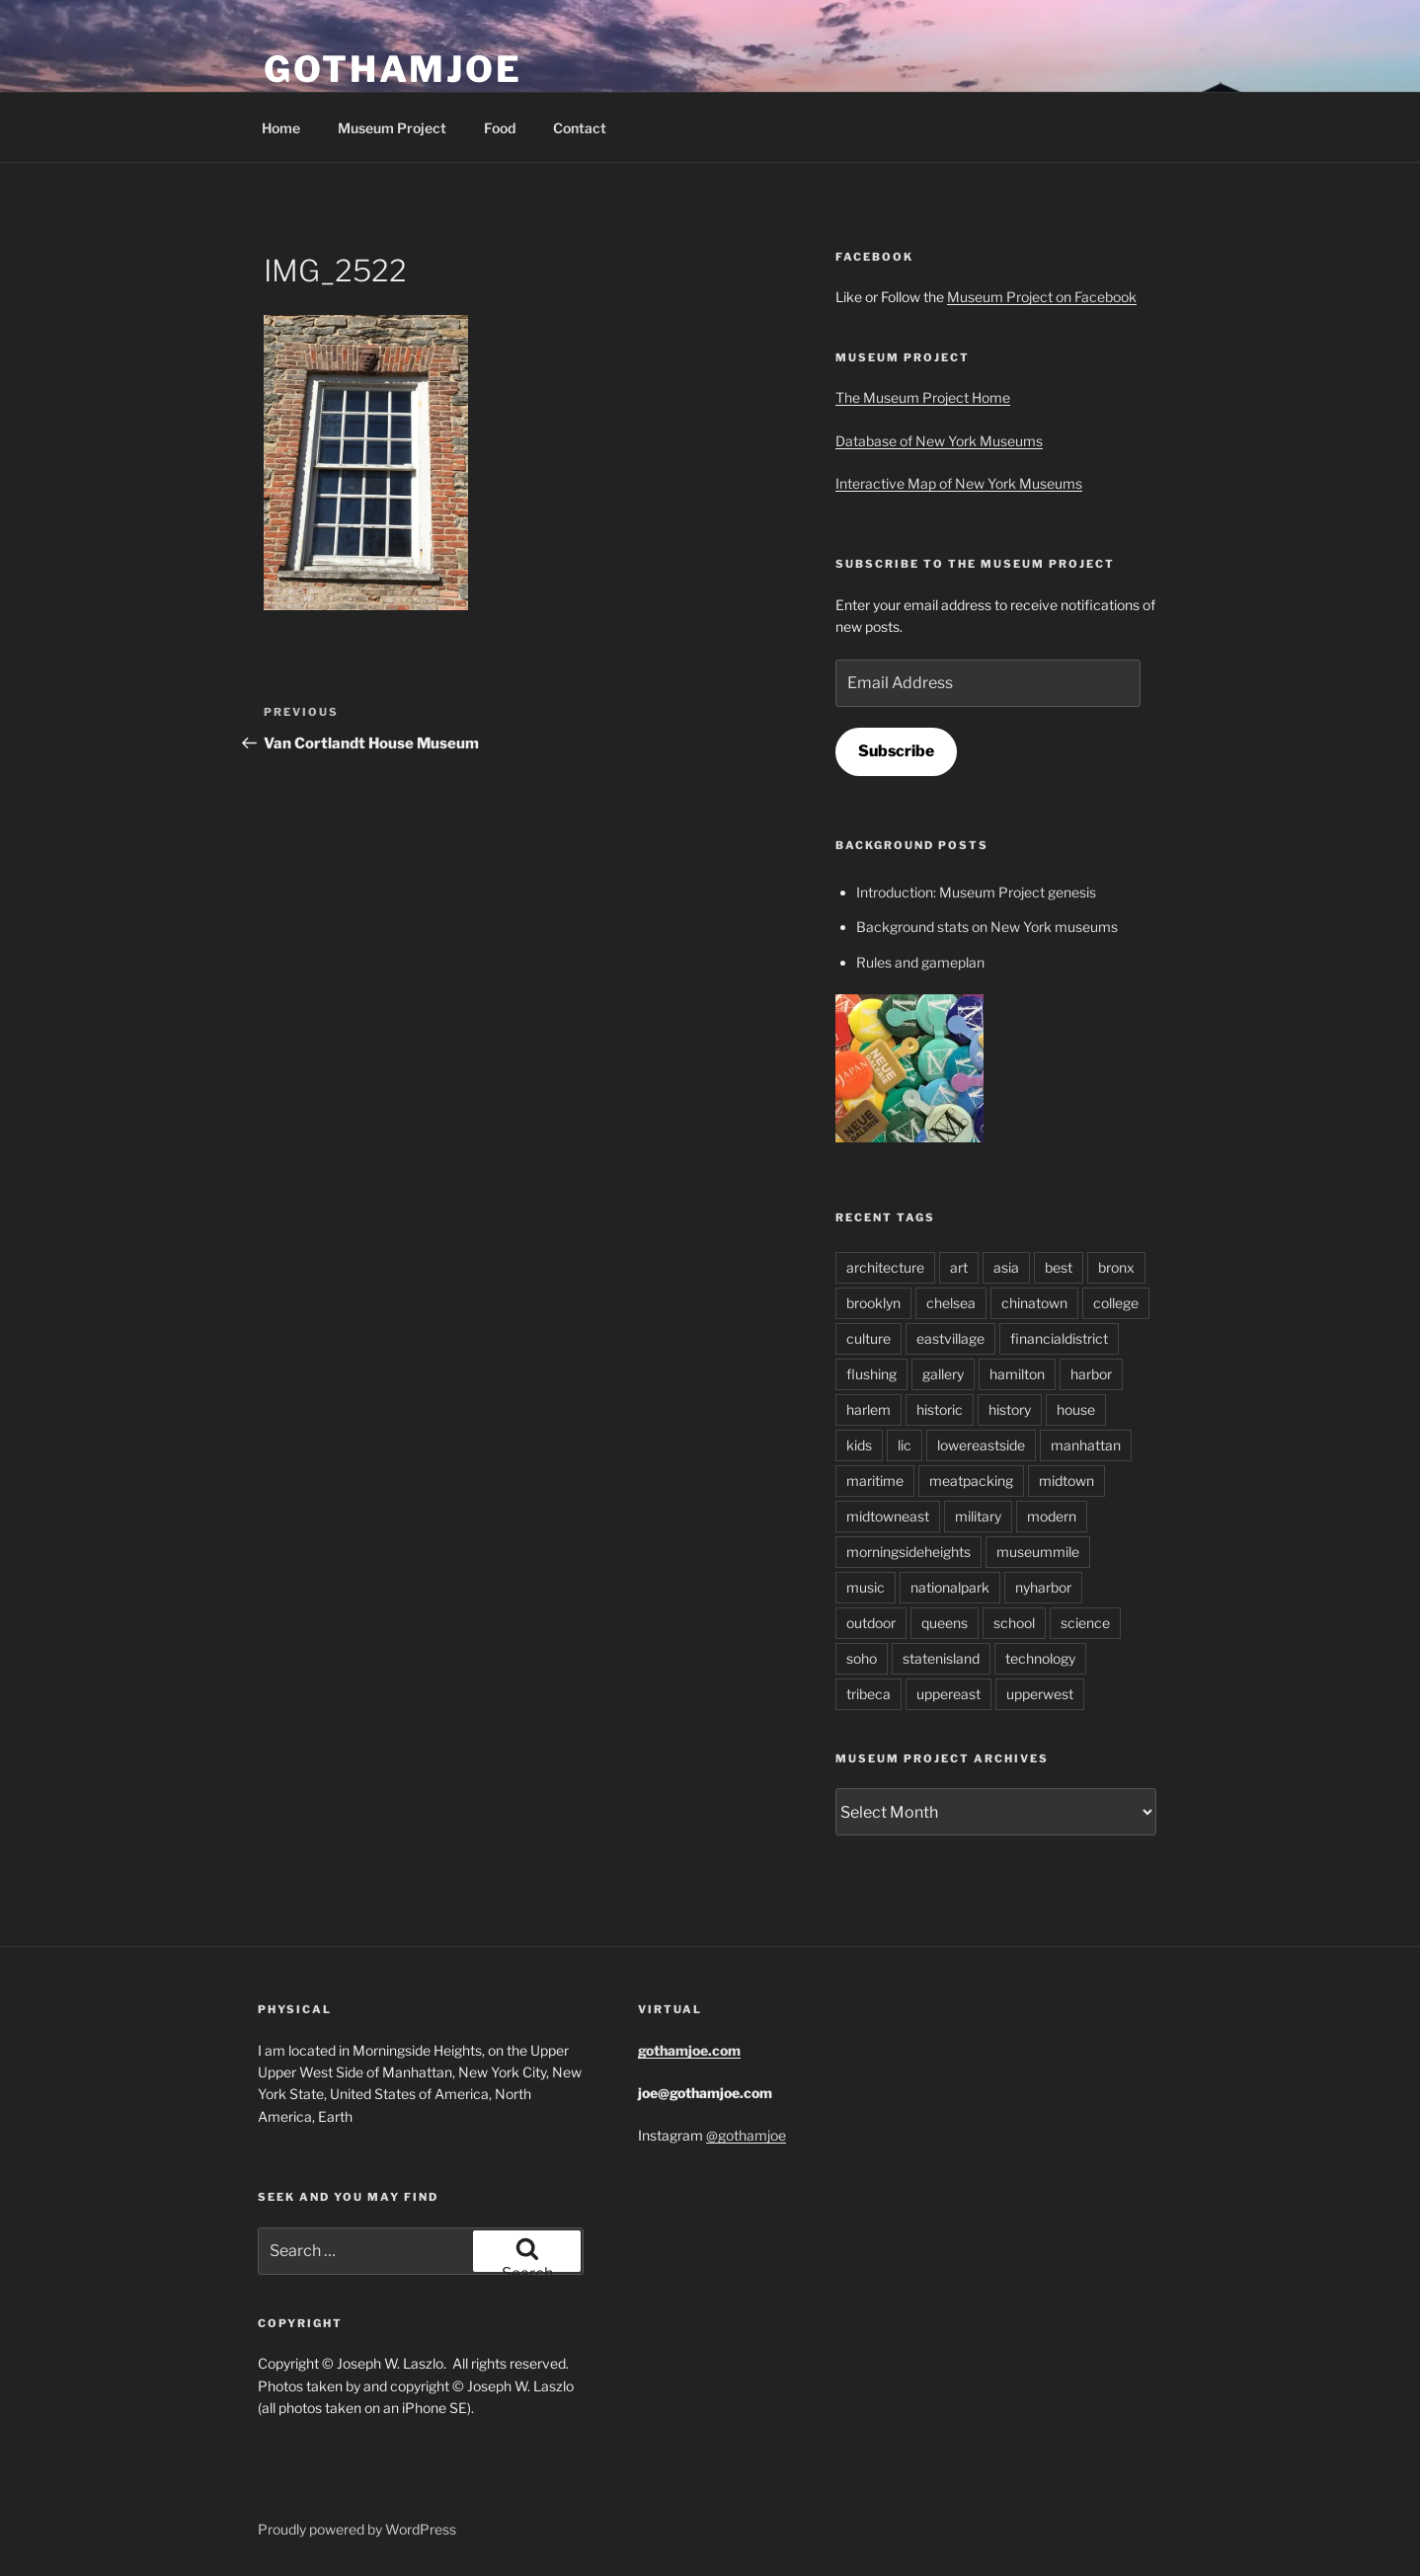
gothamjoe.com (689, 2050)
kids (859, 1445)
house (1076, 1409)
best (1058, 1267)
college (1116, 1302)
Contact (579, 127)
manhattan (1086, 1445)
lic (904, 1445)
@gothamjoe (746, 2135)
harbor (1091, 1374)
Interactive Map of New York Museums (958, 483)
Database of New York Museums (939, 440)
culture (868, 1338)
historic (939, 1409)
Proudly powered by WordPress (357, 2529)
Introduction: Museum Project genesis (976, 892)
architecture (885, 1267)
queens (944, 1622)
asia (1006, 1267)
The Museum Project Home (922, 397)
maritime (875, 1480)
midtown (1066, 1480)
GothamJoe (393, 69)
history (1009, 1409)
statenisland (941, 1658)
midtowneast (887, 1516)
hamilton (1017, 1374)
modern (1051, 1516)
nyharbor (1043, 1587)
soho (861, 1658)
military (978, 1516)
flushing (871, 1374)
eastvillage (950, 1338)
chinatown (1034, 1302)
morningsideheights (908, 1551)
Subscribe (896, 751)
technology (1040, 1658)
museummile (1037, 1551)
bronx (1116, 1267)
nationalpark (949, 1587)
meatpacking (971, 1480)
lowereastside (981, 1445)
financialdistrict (1059, 1338)
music (865, 1587)
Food (499, 127)
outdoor (871, 1622)
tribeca (868, 1693)
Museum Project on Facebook (1042, 296)
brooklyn (873, 1302)
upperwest (1039, 1693)
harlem (868, 1409)
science (1085, 1622)
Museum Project (392, 127)
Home (281, 127)
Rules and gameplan (920, 962)
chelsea (951, 1302)
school (1014, 1622)
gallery (943, 1374)
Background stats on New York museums (987, 926)
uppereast (948, 1693)
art (959, 1267)
